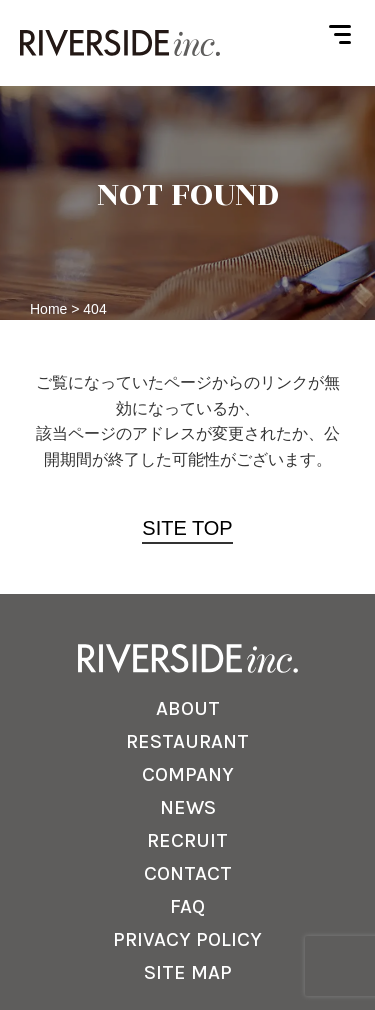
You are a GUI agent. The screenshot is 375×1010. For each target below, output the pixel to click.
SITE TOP (187, 528)
